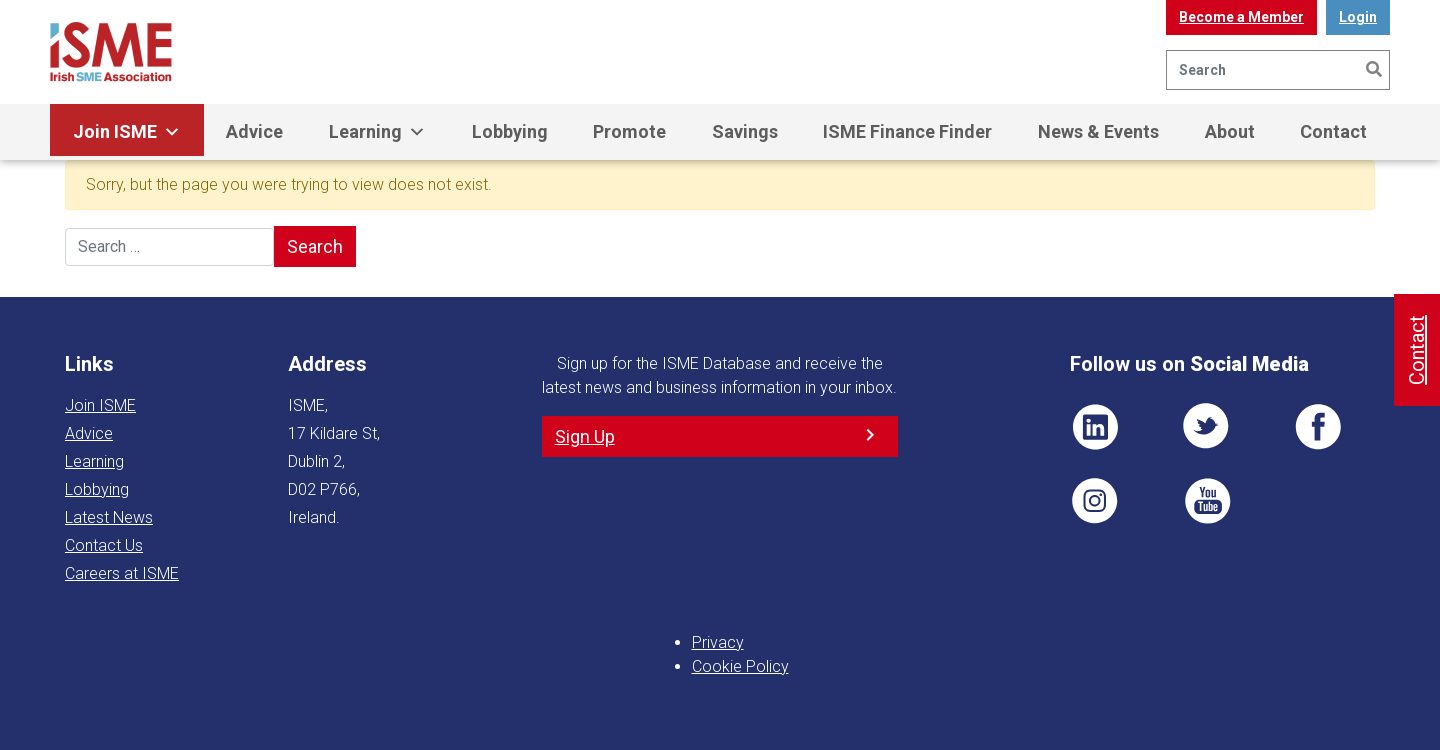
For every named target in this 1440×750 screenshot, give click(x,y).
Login (1358, 17)
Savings (745, 131)
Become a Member (1241, 17)
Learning (377, 132)
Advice (254, 131)
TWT (1207, 427)
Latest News (109, 517)
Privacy (718, 642)
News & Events (1098, 131)
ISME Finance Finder (907, 131)
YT (1207, 501)
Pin (1095, 501)
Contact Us (104, 545)
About (1230, 131)
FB (1318, 427)
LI (1095, 427)
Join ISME (127, 132)
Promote (629, 131)
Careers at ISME (122, 573)
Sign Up (585, 436)
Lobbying (510, 131)
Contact (1333, 131)
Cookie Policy (740, 666)
